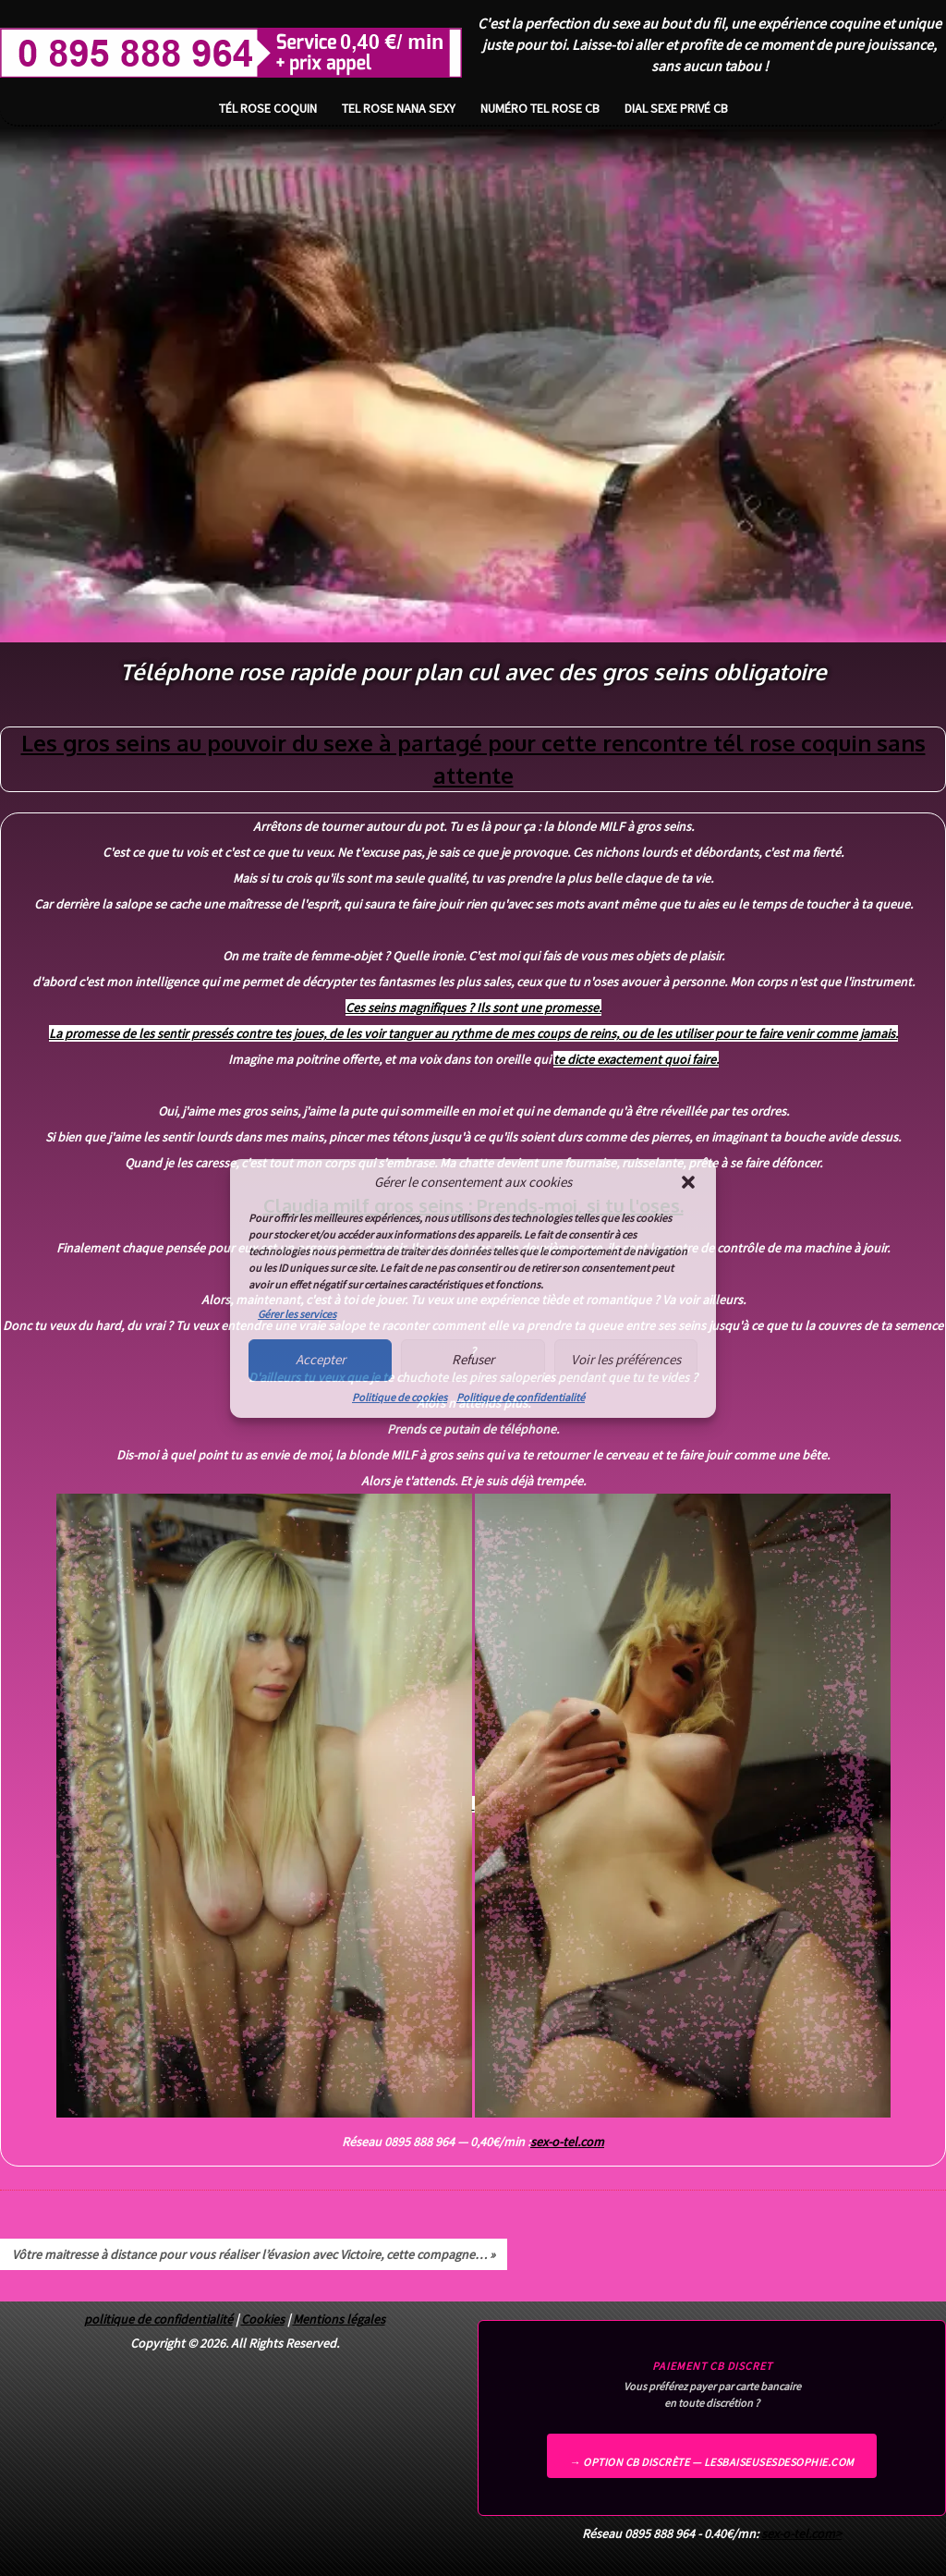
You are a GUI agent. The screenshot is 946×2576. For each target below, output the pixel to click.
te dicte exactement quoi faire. (636, 1059)
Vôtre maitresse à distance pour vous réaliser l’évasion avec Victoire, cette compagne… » (253, 2254)
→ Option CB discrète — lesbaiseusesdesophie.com (712, 2462)
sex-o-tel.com (567, 2141)
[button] (688, 1182)
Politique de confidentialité (520, 1397)
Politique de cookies (399, 1397)
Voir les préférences (626, 1359)
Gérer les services (297, 1314)
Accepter (321, 1359)
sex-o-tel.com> (801, 2533)
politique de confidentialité (158, 2319)
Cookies (263, 2319)
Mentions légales (339, 2319)
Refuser (473, 1359)
